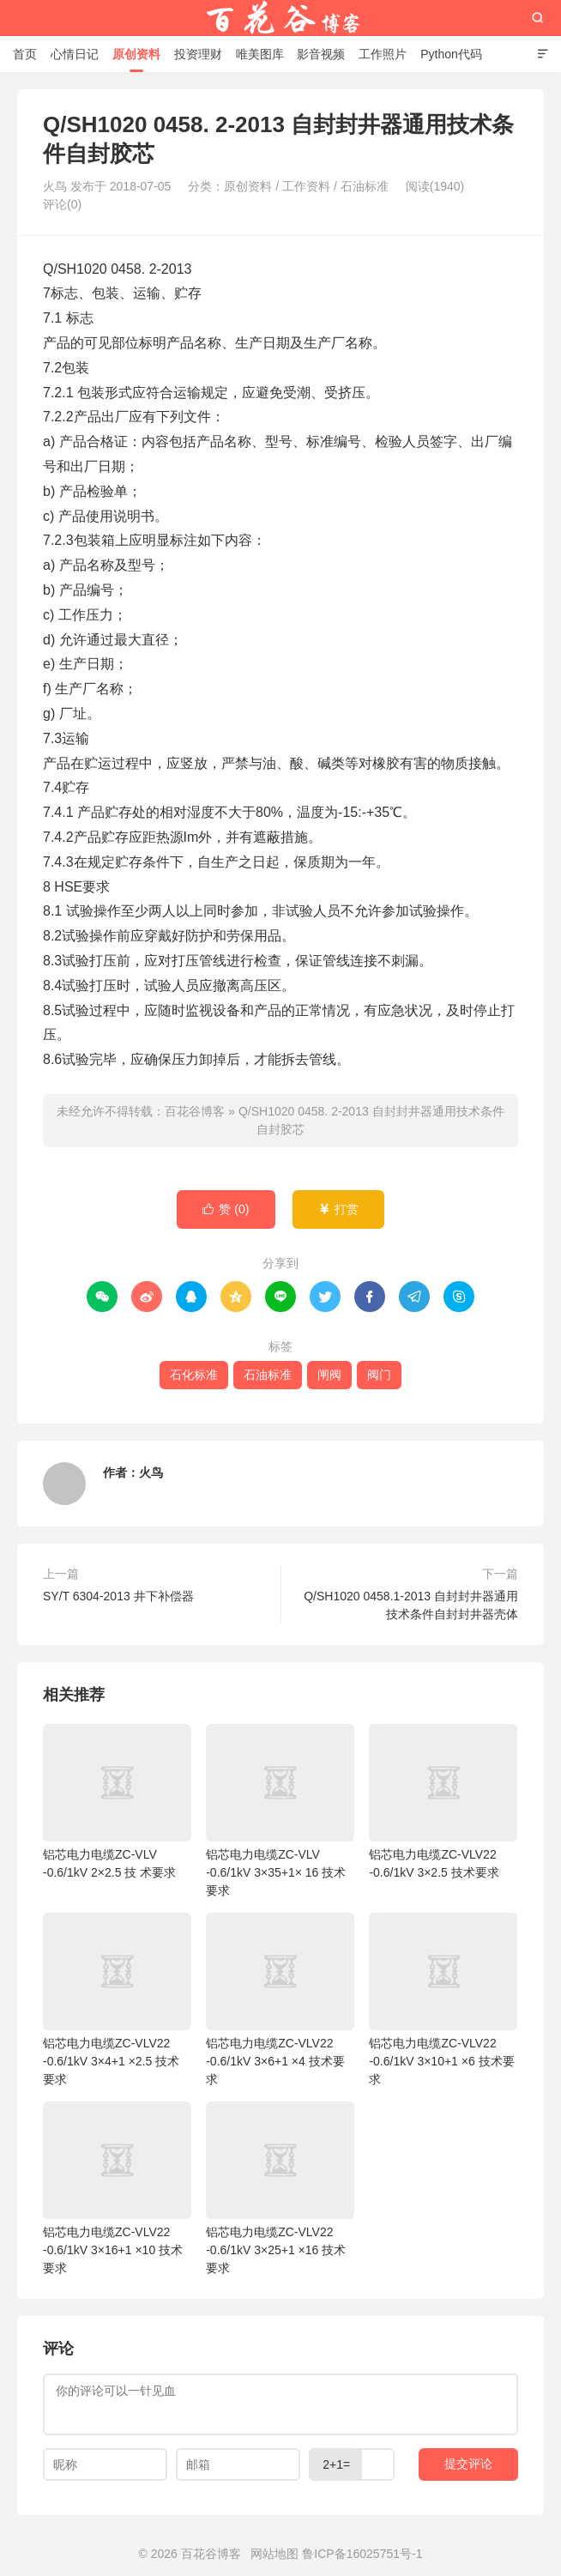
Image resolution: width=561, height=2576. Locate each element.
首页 (25, 54)
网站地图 (274, 2554)
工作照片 (383, 54)
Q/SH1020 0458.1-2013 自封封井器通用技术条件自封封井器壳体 (411, 1605)
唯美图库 (260, 54)
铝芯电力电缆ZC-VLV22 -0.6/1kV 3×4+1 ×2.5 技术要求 (117, 1999)
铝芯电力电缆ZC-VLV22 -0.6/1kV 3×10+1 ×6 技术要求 (443, 1999)
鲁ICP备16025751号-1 (362, 2554)
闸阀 (329, 1375)
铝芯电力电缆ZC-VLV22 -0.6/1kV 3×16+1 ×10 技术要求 (117, 2188)
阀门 (379, 1375)
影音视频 (321, 54)
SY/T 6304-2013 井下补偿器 (118, 1596)
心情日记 (75, 54)
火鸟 (151, 1472)
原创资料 (136, 54)
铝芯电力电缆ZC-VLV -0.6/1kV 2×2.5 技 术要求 (117, 1801)
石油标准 (365, 186)
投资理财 (198, 54)
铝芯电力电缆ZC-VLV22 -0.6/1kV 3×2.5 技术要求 (443, 1801)
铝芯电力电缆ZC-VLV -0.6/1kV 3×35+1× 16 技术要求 (280, 1810)
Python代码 (451, 54)
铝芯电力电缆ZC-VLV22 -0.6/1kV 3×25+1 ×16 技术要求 (280, 2188)
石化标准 (194, 1375)
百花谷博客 (280, 18)
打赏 (338, 1209)
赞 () (225, 1209)
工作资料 (306, 186)
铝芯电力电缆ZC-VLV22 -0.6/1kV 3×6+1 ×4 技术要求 (280, 1999)
